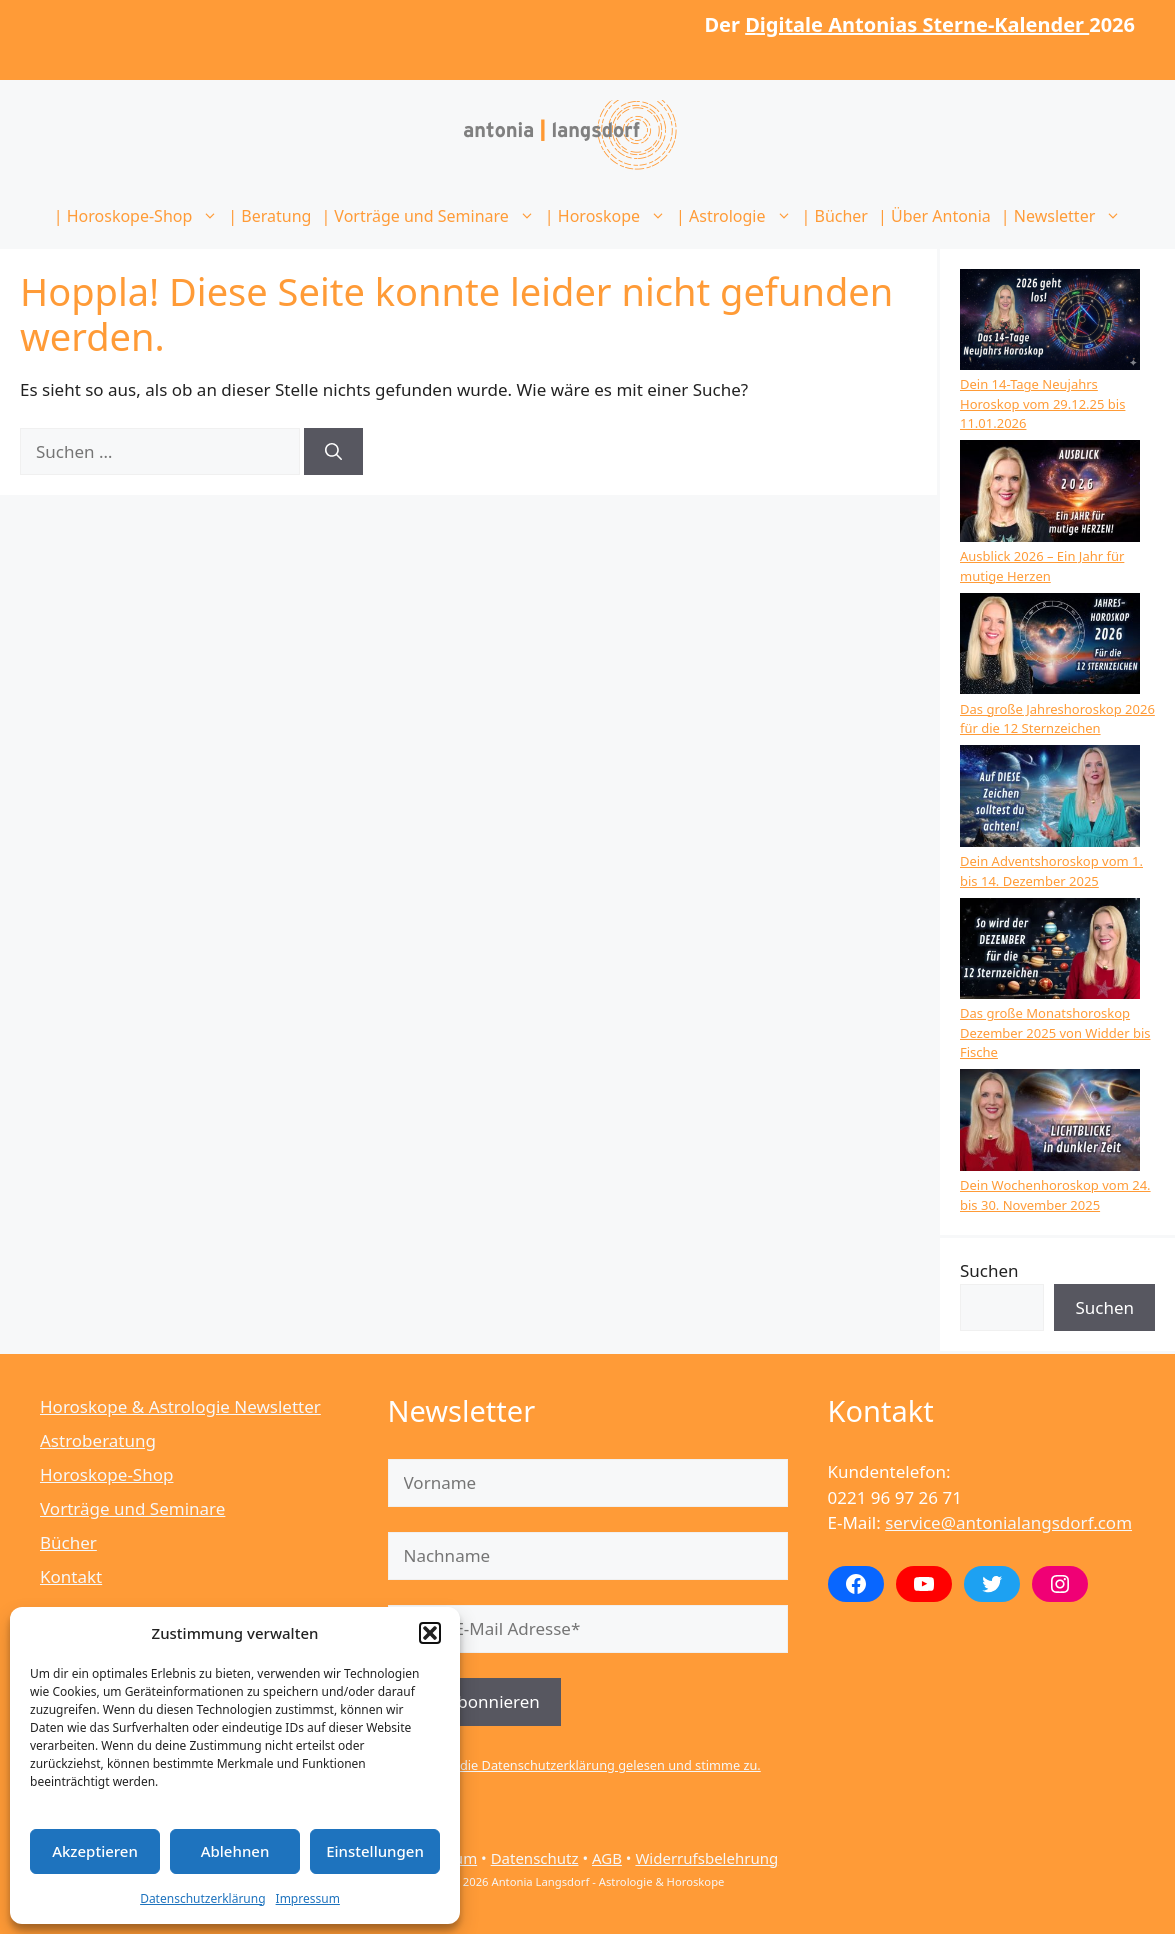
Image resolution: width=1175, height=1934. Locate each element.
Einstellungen (375, 1851)
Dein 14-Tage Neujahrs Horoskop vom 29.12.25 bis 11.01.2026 (1042, 403)
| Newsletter (1063, 216)
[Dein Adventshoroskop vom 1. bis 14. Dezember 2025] (1050, 798)
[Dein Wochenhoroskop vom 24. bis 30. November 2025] (1050, 1122)
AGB (607, 1858)
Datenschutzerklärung (202, 1898)
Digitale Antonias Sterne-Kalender (917, 24)
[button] (430, 1633)
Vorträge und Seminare (132, 1508)
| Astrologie (736, 216)
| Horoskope (608, 216)
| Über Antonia (934, 216)
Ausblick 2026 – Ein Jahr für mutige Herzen (1042, 566)
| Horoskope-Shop (139, 216)
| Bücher (835, 216)
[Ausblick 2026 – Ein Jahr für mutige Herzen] (1050, 493)
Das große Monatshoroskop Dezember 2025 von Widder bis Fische (1055, 1032)
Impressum (308, 1898)
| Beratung (269, 216)
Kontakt (71, 1576)
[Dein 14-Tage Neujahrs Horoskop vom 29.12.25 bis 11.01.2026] (1050, 322)
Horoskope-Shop (106, 1474)
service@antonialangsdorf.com (1008, 1522)
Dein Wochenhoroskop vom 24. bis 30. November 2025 (1055, 1195)
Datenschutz (535, 1858)
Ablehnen (235, 1851)
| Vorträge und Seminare (430, 216)
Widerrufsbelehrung (706, 1858)
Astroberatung (98, 1440)
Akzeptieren (95, 1851)
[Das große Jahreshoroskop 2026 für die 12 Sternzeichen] (1050, 646)
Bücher (68, 1542)
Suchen (989, 1270)
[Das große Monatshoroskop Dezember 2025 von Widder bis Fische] (1050, 951)
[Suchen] (333, 452)
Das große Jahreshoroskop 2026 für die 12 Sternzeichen (1057, 719)
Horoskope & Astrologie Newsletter (180, 1406)
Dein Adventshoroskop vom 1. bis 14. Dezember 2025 (1051, 871)
